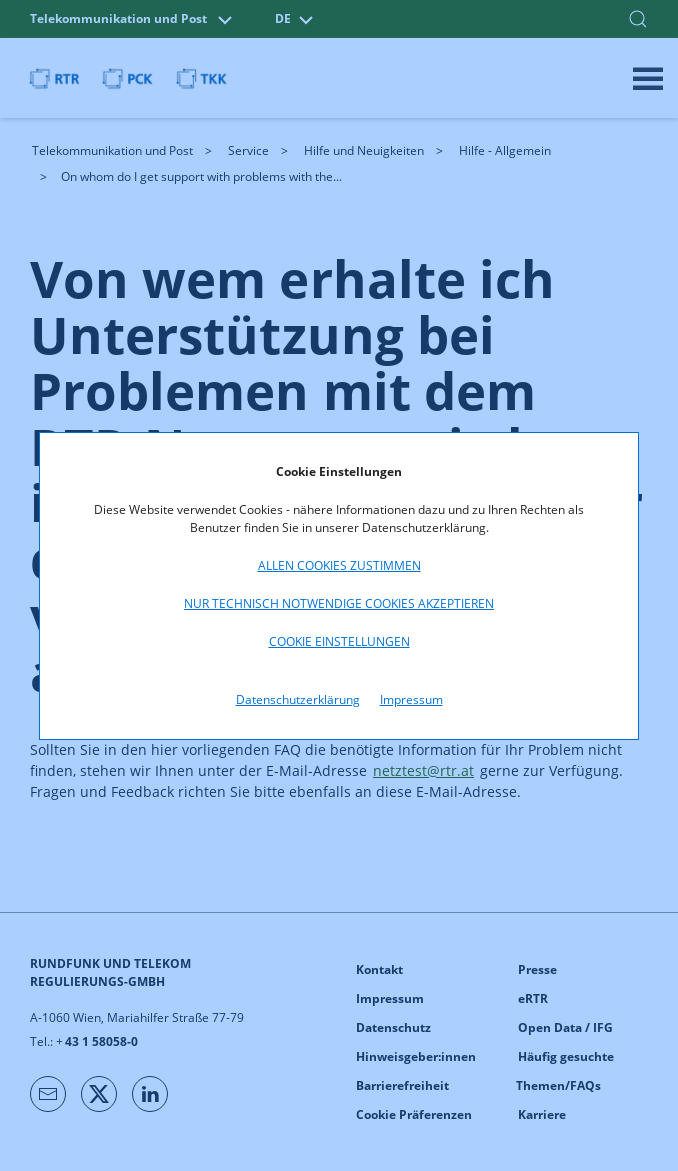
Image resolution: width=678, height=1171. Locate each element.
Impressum (411, 699)
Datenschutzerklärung (298, 699)
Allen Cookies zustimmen (339, 565)
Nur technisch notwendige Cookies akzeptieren (339, 603)
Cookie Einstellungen (339, 641)
